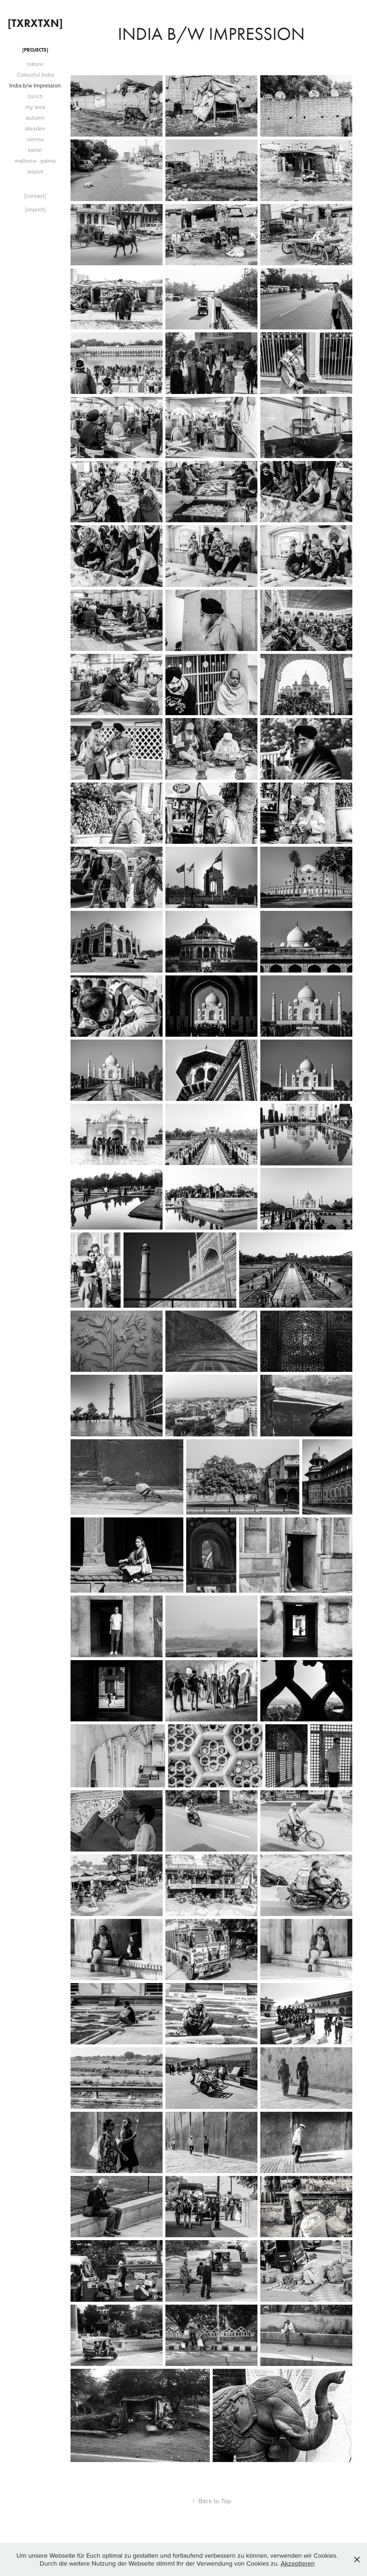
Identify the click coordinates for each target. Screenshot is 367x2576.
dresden (35, 128)
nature (35, 64)
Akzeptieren (298, 2563)
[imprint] (35, 209)
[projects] (35, 50)
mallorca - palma (35, 161)
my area (35, 107)
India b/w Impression (35, 85)
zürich (35, 96)
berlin (35, 150)
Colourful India (35, 75)
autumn (35, 118)
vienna (35, 139)
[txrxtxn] (35, 23)
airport (35, 171)
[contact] (35, 196)
